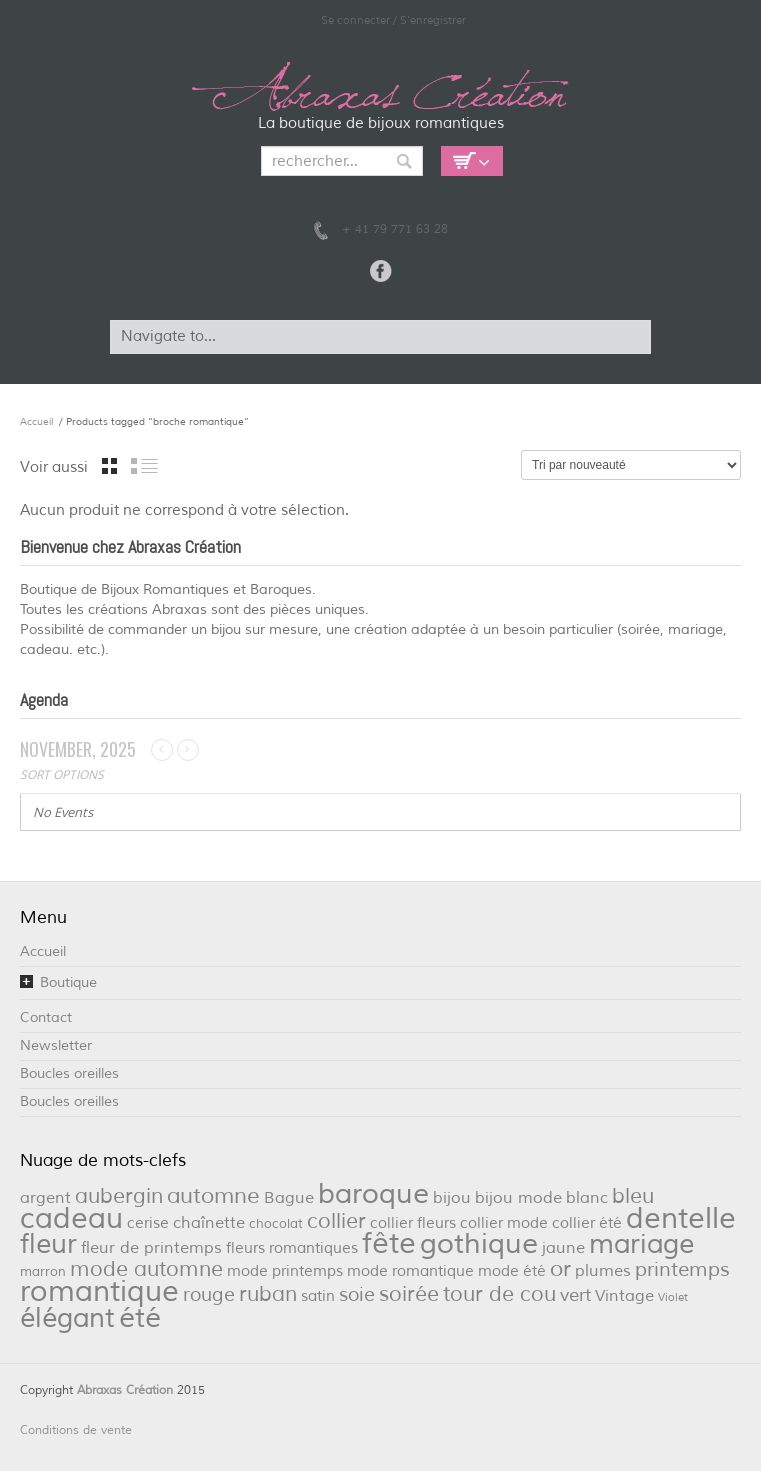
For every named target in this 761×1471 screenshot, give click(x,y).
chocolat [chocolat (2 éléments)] (276, 1223)
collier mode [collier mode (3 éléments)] (504, 1223)
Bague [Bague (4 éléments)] (289, 1197)
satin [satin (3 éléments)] (318, 1296)
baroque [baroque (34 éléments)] (373, 1194)
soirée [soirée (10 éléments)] (409, 1294)
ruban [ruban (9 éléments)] (268, 1294)
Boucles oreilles (69, 1073)
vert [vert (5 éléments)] (575, 1295)
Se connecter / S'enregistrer (393, 20)
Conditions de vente (76, 1430)
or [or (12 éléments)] (560, 1269)
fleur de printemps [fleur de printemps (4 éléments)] (151, 1247)
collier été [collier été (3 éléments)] (587, 1223)
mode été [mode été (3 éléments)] (512, 1271)
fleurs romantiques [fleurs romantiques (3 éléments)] (292, 1248)
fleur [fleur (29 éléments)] (48, 1244)
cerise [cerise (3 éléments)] (148, 1223)
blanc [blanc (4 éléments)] (587, 1197)
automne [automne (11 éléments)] (213, 1196)
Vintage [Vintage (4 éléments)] (624, 1295)
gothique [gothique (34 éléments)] (479, 1244)
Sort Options (62, 774)
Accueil (36, 421)
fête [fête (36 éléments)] (389, 1243)
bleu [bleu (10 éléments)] (633, 1196)
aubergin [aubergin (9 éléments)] (119, 1196)
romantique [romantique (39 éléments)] (99, 1291)
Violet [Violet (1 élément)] (673, 1297)
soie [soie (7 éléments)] (357, 1295)
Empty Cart (472, 161)
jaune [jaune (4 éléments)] (563, 1247)
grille (109, 466)
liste (144, 466)
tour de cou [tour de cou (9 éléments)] (499, 1294)
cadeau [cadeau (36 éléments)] (71, 1218)
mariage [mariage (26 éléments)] (641, 1244)
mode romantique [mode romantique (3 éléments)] (410, 1271)
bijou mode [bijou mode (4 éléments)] (518, 1197)
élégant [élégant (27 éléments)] (67, 1318)
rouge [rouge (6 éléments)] (209, 1295)
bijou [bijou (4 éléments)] (452, 1197)
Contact (46, 1017)
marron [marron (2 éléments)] (43, 1271)
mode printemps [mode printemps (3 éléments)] (285, 1271)
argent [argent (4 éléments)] (45, 1197)
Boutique (68, 982)
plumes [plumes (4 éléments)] (603, 1270)
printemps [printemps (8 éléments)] (682, 1269)
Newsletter (56, 1045)
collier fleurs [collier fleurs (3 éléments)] (413, 1223)
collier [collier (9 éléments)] (336, 1221)
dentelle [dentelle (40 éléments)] (681, 1218)
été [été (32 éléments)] (140, 1318)
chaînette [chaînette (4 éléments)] (209, 1222)
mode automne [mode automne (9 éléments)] (146, 1269)
